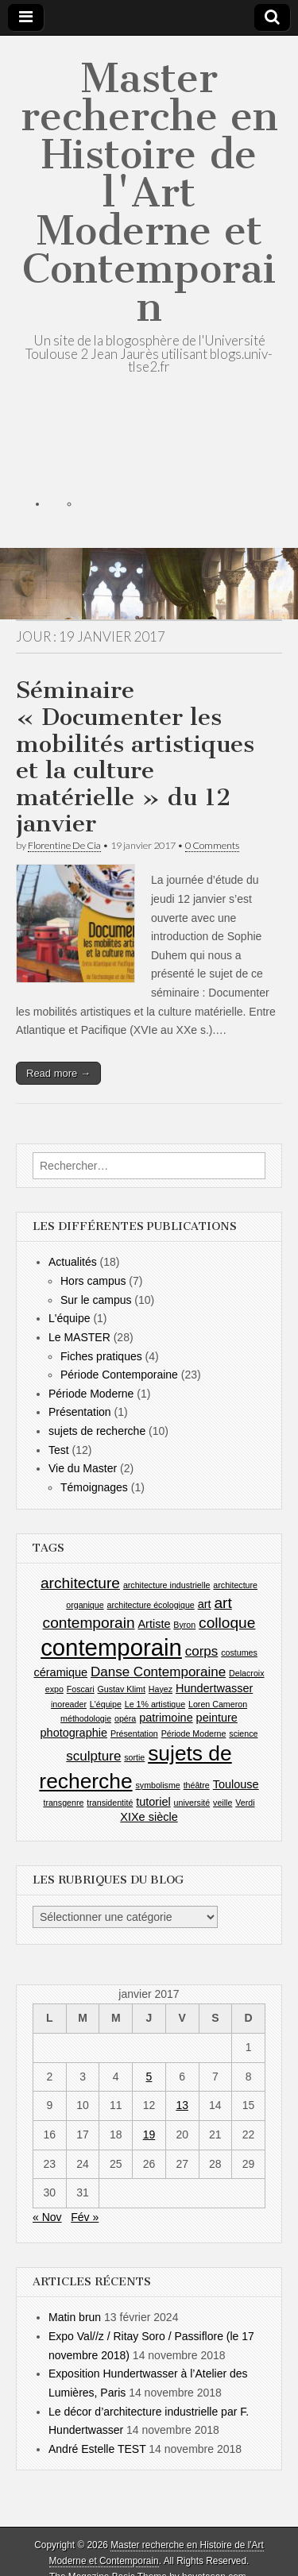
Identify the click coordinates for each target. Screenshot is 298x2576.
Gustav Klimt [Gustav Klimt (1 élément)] (121, 1689)
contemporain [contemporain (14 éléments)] (111, 1647)
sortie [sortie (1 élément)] (134, 1757)
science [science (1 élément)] (243, 1733)
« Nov (47, 2217)
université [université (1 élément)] (192, 1802)
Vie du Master (82, 1468)
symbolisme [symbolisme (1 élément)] (157, 1785)
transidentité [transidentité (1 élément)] (110, 1802)
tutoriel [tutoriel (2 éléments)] (153, 1801)
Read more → (58, 1073)
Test (58, 1450)
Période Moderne (91, 1393)
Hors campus (93, 1281)
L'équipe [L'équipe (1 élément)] (106, 1704)
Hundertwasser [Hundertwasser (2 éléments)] (214, 1688)
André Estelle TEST (96, 2449)
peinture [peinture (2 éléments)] (217, 1717)
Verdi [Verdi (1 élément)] (244, 1802)
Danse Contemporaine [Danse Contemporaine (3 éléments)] (158, 1671)
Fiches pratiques (101, 1356)
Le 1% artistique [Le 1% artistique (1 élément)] (155, 1704)
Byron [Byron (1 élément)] (184, 1624)
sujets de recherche (96, 1431)
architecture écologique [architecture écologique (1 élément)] (151, 1605)
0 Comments (212, 845)
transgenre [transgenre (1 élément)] (63, 1802)
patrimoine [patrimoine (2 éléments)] (166, 1717)
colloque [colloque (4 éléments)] (227, 1622)
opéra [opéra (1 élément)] (125, 1718)
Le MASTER (79, 1337)
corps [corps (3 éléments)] (202, 1651)
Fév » (85, 2217)
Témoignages (94, 1487)
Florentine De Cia (64, 845)
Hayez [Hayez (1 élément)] (160, 1689)
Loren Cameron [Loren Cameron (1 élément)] (217, 1704)
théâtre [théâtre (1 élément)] (197, 1785)
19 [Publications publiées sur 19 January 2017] (149, 2134)
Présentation (79, 1412)
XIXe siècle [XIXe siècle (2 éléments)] (148, 1817)
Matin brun (74, 2317)
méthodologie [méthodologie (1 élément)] (85, 1718)
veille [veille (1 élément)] (222, 1802)
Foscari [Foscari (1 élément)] (81, 1689)
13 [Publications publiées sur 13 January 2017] (182, 2105)
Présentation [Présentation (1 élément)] (134, 1733)
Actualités (72, 1261)
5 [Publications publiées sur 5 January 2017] (149, 2076)
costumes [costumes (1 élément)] (239, 1652)
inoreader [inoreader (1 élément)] (69, 1704)
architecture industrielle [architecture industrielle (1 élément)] (167, 1585)
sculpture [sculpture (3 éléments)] (93, 1756)
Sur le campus (95, 1300)
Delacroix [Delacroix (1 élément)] (246, 1673)
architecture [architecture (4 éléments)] (80, 1583)
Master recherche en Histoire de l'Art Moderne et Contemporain (149, 192)
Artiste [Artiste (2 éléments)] (153, 1624)
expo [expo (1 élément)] (54, 1689)
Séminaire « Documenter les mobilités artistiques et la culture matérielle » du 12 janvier (135, 757)
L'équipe (69, 1318)
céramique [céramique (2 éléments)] (60, 1672)
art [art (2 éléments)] (204, 1604)
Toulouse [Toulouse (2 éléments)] (236, 1784)
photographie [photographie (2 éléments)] (74, 1732)
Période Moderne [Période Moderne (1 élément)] (193, 1733)
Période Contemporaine (119, 1374)
